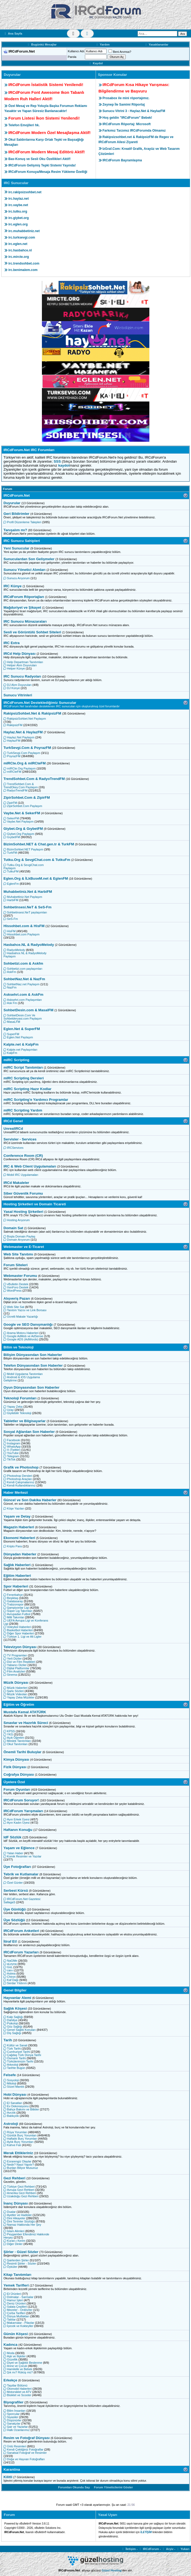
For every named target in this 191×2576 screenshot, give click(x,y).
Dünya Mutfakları (16, 2316)
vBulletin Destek (15, 1284)
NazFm (10, 987)
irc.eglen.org (18, 224)
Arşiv (168, 2549)
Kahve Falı (12, 2145)
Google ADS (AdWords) (20, 1339)
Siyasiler (10, 2417)
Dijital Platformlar (16, 1668)
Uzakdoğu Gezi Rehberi (20, 2196)
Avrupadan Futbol (16, 1614)
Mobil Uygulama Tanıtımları (23, 1374)
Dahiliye (10, 2020)
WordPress (12, 1290)
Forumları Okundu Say (74, 2487)
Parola (72, 56)
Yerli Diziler (12, 1658)
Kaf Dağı (11, 1980)
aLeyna (10, 1963)
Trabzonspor (13, 1604)
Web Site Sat (13, 1307)
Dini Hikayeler (14, 2218)
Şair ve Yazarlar (15, 2426)
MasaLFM (11, 1021)
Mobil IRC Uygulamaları (20, 1174)
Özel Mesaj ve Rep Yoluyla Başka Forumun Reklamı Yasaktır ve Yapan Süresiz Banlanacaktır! (45, 108)
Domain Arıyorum (16, 1239)
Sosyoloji (11, 2080)
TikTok (9, 1459)
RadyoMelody (14, 949)
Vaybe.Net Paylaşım (18, 821)
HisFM (9, 931)
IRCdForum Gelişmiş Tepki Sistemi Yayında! (42, 165)
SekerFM (11, 818)
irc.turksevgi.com (21, 237)
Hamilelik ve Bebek (17, 2369)
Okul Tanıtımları (15, 1744)
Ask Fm (10, 1003)
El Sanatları (12, 2103)
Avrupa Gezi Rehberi (18, 2189)
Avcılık (9, 2112)
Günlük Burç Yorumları (20, 2135)
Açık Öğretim (13, 1737)
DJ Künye (11, 688)
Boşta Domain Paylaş (19, 1236)
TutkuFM (11, 871)
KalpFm (10, 1052)
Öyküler (10, 2266)
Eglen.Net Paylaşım (18, 1037)
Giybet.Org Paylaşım (18, 833)
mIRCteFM (12, 771)
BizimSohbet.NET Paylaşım (23, 849)
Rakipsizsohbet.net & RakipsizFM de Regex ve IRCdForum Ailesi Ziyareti (136, 139)
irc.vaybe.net (18, 205)
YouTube (11, 1453)
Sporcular (11, 2413)
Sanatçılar (11, 2423)
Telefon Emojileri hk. (23, 125)
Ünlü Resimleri (14, 2446)
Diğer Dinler (13, 2244)
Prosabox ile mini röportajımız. (126, 98)
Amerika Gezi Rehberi (19, 2193)
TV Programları (15, 1655)
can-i (8, 1970)
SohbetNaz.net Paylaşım (21, 984)
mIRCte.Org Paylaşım (19, 768)
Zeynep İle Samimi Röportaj (124, 104)
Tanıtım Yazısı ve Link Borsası (24, 1310)
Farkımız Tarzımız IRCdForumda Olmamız (134, 130)
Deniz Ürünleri (14, 2303)
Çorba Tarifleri (14, 2313)
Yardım (102, 44)
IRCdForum (148, 2549)
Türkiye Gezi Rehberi (19, 2186)
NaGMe (10, 1960)
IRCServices (13, 1147)
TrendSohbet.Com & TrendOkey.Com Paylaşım (20, 785)
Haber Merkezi (15, 1492)
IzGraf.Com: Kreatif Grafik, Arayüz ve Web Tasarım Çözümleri (139, 151)
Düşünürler (12, 2420)
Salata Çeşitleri (15, 2306)
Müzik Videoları (15, 1694)
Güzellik (10, 2359)
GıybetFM (11, 837)
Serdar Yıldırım (15, 1983)
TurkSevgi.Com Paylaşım (21, 752)
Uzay (8, 1409)
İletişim (128, 2549)
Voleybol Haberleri (17, 1627)
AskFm (9, 971)
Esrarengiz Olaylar (17, 2161)
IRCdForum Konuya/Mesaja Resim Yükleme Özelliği (47, 172)
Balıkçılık (11, 2115)
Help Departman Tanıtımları (23, 662)
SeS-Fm (10, 918)
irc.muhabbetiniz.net (24, 231)
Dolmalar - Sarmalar (18, 2297)
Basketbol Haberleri (18, 1630)
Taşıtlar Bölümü (15, 2385)
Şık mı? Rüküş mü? (18, 2372)
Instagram (11, 1443)
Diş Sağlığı (12, 2033)
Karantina (11, 2469)
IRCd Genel (13, 1121)
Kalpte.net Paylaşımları (20, 1049)
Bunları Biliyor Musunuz (20, 2167)
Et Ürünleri (12, 2293)
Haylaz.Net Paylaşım (18, 737)
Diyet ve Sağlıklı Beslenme (22, 2362)
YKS (8, 1734)
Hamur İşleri (13, 2300)
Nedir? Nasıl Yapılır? (18, 2164)
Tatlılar (9, 2319)
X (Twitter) (11, 1449)
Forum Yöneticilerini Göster (113, 2487)
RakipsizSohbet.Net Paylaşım (24, 718)
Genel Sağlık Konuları (19, 2029)
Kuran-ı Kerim (14, 2240)
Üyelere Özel (14, 1782)
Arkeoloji (10, 2064)
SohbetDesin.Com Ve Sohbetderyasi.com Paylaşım (22, 1017)
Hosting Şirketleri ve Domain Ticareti (34, 1204)
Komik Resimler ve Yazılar (22, 1856)
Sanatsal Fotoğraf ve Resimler (25, 2452)
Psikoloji (10, 2023)
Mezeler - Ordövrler (18, 2309)
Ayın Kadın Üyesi (16, 1822)
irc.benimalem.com (23, 270)
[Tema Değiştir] (73, 33)
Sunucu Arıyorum (16, 578)
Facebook (11, 1440)
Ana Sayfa (12, 33)
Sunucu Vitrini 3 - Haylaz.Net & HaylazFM (134, 111)
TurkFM (10, 852)
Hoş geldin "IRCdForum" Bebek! (127, 118)
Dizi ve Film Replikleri (19, 1661)
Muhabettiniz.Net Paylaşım (22, 896)
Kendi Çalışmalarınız (18, 1482)
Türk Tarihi (12, 2048)
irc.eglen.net (17, 244)
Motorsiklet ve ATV (17, 2391)
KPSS (9, 1731)
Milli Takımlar (13, 1617)
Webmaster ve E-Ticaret (23, 1247)
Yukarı (182, 2549)
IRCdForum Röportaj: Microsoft (127, 124)
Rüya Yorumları (15, 2132)
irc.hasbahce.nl (20, 250)
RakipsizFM (13, 725)
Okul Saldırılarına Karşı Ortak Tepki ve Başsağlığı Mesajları (44, 142)
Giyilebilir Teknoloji (17, 1413)
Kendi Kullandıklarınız (19, 1485)
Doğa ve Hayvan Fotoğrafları (24, 2459)
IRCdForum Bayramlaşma (122, 160)
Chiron (9, 1976)
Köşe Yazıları (13, 1508)
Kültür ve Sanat (15, 2045)
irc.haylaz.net (18, 198)
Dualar (9, 2211)
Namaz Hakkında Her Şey (22, 2224)
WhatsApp (12, 1446)
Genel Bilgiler (15, 1990)
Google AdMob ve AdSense (23, 1336)
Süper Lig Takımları (18, 1610)
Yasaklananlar (156, 44)
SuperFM (11, 1034)
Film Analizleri (14, 1671)
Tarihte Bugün (14, 2067)
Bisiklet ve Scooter (17, 2395)
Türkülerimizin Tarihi (18, 2061)
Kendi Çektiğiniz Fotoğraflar (23, 2449)
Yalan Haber (13, 1853)
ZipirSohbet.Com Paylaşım (22, 806)
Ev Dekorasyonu (16, 2106)
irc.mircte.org (18, 257)
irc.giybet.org (18, 218)
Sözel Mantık (13, 2086)
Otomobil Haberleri (17, 2388)
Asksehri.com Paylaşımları (22, 999)
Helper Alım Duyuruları (20, 665)
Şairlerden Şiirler (16, 2260)
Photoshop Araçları (17, 1479)
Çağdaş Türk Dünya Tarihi (22, 2055)
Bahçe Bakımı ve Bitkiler (21, 2109)
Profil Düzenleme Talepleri (22, 522)
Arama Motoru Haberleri (20, 1333)
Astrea (9, 1973)
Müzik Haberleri (15, 1687)
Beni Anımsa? (120, 51)
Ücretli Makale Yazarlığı (20, 1316)
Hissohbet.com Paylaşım (21, 934)
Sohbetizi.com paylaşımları (22, 968)
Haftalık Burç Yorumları (20, 2138)
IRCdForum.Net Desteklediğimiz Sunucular (39, 703)
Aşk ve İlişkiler (14, 2356)
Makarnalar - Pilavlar (18, 2322)
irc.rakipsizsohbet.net (24, 192)
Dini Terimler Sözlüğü (19, 2221)
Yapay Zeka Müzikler (18, 1697)
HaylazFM (11, 740)
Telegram (11, 1456)
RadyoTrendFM (15, 790)
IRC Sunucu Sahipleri (21, 541)
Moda (9, 2353)
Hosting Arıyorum (16, 1220)
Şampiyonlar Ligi (16, 1607)
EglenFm (11, 883)
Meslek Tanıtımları (17, 1740)
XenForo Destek (15, 1287)
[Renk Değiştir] (87, 33)
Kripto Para (12, 1546)
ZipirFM (10, 802)
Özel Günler (13, 1882)
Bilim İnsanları (14, 2410)
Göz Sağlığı (13, 2026)
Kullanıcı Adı (76, 51)
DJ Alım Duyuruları (17, 684)
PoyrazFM (11, 756)
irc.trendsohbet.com (23, 263)
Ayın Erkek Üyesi (16, 1819)
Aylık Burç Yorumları (18, 2141)
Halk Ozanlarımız (16, 2430)
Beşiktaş (10, 1598)
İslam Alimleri (13, 2231)
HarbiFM (10, 900)
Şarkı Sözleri (13, 1691)
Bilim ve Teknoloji (18, 1347)
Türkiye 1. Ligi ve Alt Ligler (22, 1636)
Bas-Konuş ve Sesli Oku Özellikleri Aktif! (39, 159)
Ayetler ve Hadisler (17, 2215)
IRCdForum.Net (16, 495)
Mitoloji (9, 2083)
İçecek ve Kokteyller (18, 2326)
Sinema (10, 1674)
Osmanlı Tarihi (14, 2058)
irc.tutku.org (17, 211)
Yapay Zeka (13, 1406)
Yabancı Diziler (15, 1665)
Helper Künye (14, 668)
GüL (7, 1967)
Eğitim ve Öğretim (18, 1705)
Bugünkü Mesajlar (42, 44)
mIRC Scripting (16, 1060)
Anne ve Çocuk (15, 2365)
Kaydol (95, 63)
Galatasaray (13, 1601)
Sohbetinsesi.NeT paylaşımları (25, 912)
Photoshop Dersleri (17, 1475)
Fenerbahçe (13, 1594)
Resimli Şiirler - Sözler (19, 2263)
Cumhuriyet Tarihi (16, 2051)
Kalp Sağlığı (13, 2017)
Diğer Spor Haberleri (18, 1633)
